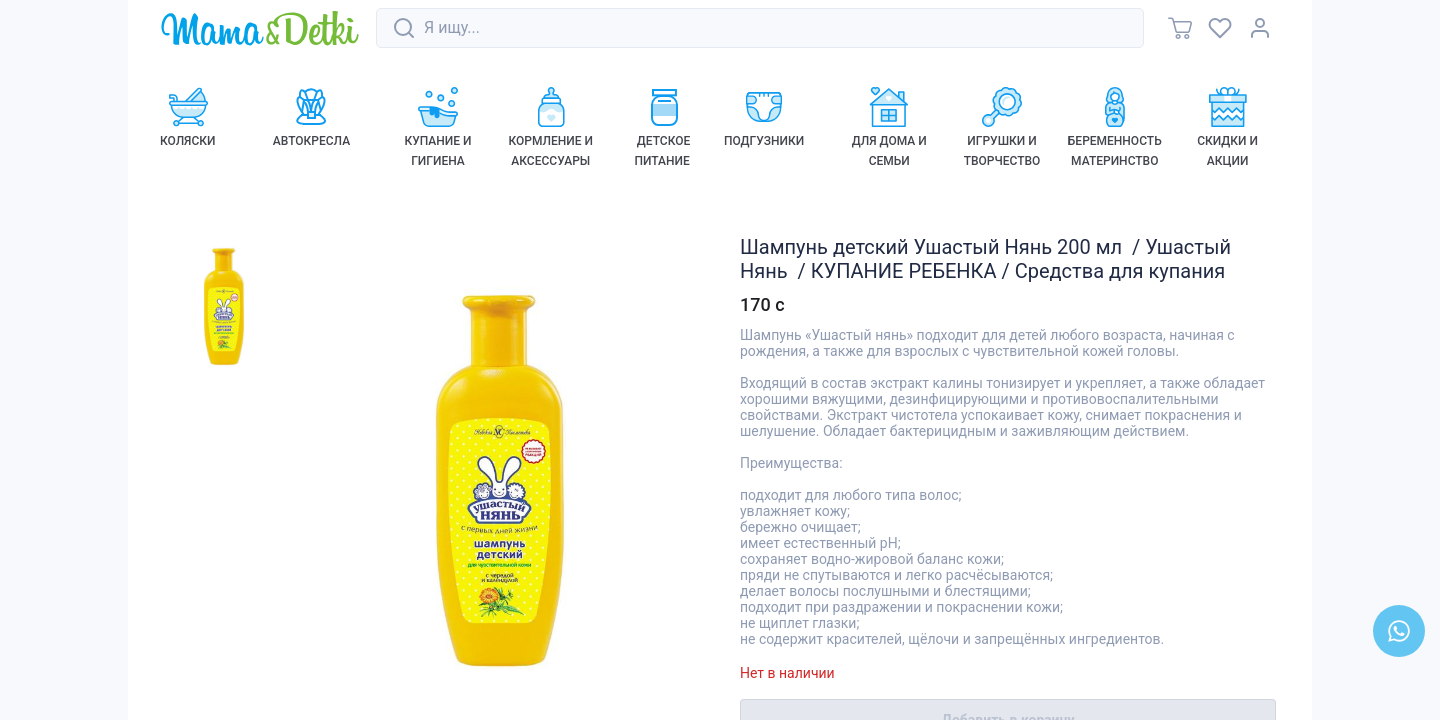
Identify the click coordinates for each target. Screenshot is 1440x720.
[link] (260, 29)
